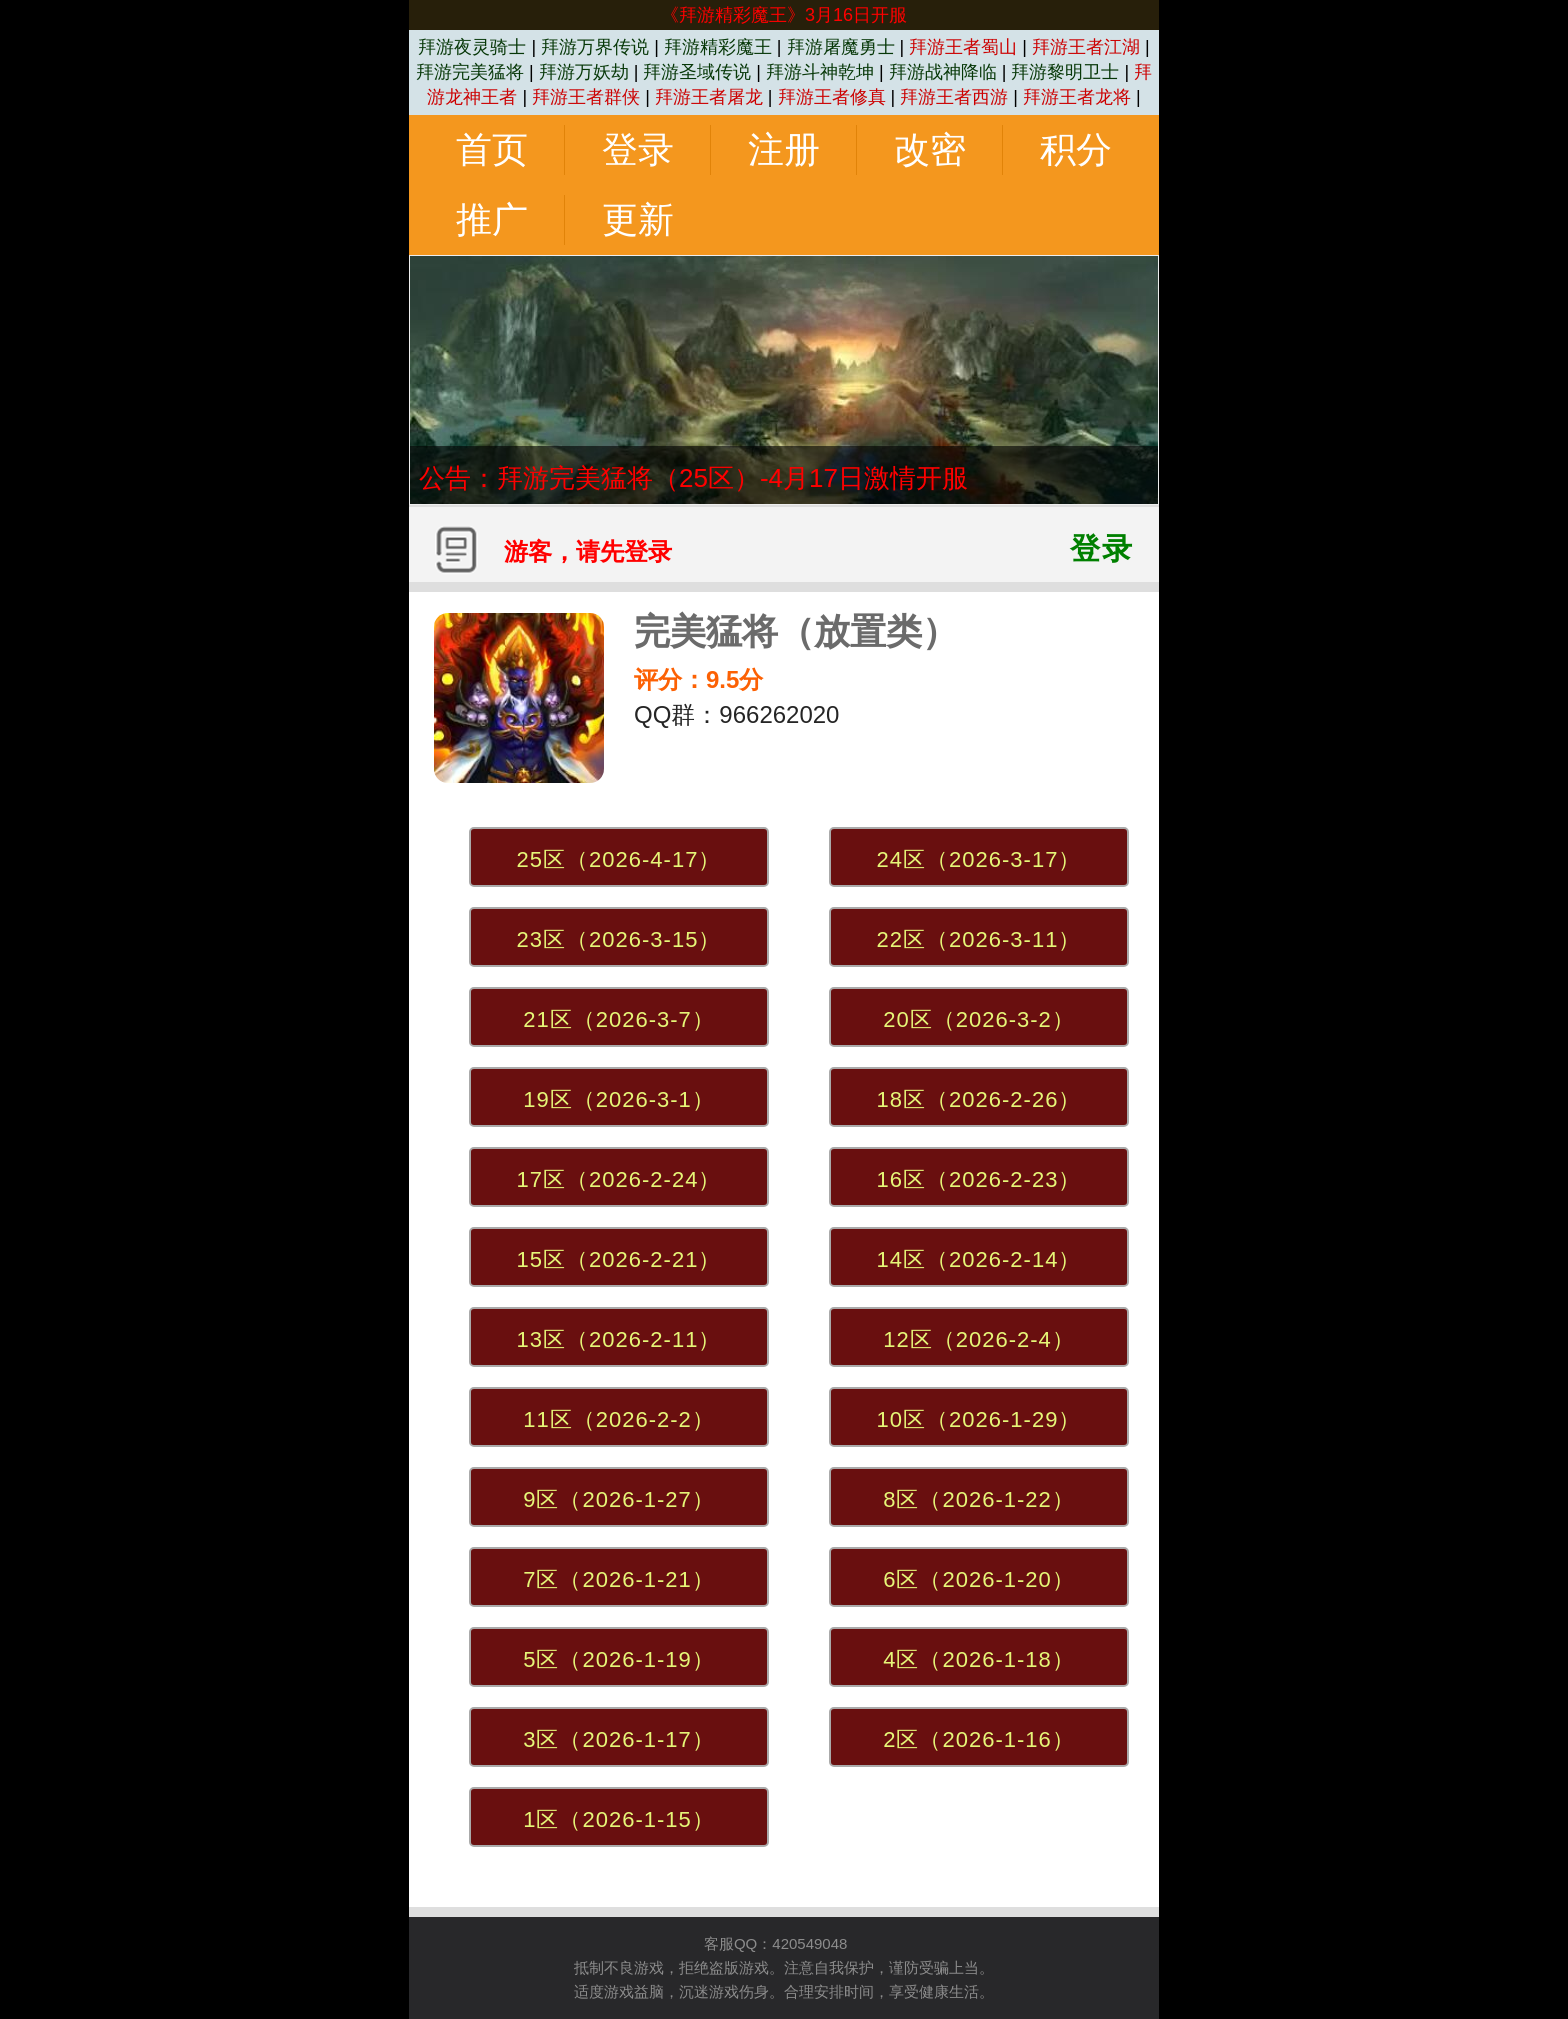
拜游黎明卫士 (1065, 72)
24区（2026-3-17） (979, 859)
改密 (930, 149)
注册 (784, 149)
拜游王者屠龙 (709, 97)
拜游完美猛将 (470, 72)
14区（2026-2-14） (979, 1259)
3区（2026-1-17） (619, 1739)
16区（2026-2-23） (979, 1179)
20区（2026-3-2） (979, 1019)
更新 (638, 219)
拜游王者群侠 (586, 97)
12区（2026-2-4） (979, 1339)
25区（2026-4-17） (619, 859)
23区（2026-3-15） (619, 939)
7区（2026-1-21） (619, 1579)
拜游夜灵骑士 (472, 47)
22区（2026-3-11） (979, 939)
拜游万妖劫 (584, 72)
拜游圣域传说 (697, 72)
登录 (638, 149)
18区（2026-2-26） (979, 1099)
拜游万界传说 (595, 47)
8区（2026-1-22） (979, 1499)
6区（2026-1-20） (979, 1579)
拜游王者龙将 (1077, 97)
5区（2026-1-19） (619, 1659)
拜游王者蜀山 (963, 47)
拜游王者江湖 (1086, 47)
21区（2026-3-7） (619, 1019)
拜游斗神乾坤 (820, 72)
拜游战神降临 (943, 72)
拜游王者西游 (954, 97)
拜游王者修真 (832, 97)
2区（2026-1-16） (979, 1739)
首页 (492, 149)
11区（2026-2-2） (619, 1419)
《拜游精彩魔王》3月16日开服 (784, 15)
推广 (492, 219)
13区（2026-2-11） (619, 1339)
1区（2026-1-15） (619, 1819)
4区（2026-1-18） (979, 1659)
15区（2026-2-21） (619, 1259)
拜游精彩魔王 (718, 47)
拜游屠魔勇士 (841, 47)
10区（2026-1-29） (979, 1419)
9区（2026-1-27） (619, 1499)
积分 (1076, 149)
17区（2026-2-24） (619, 1179)
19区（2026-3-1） (619, 1099)
